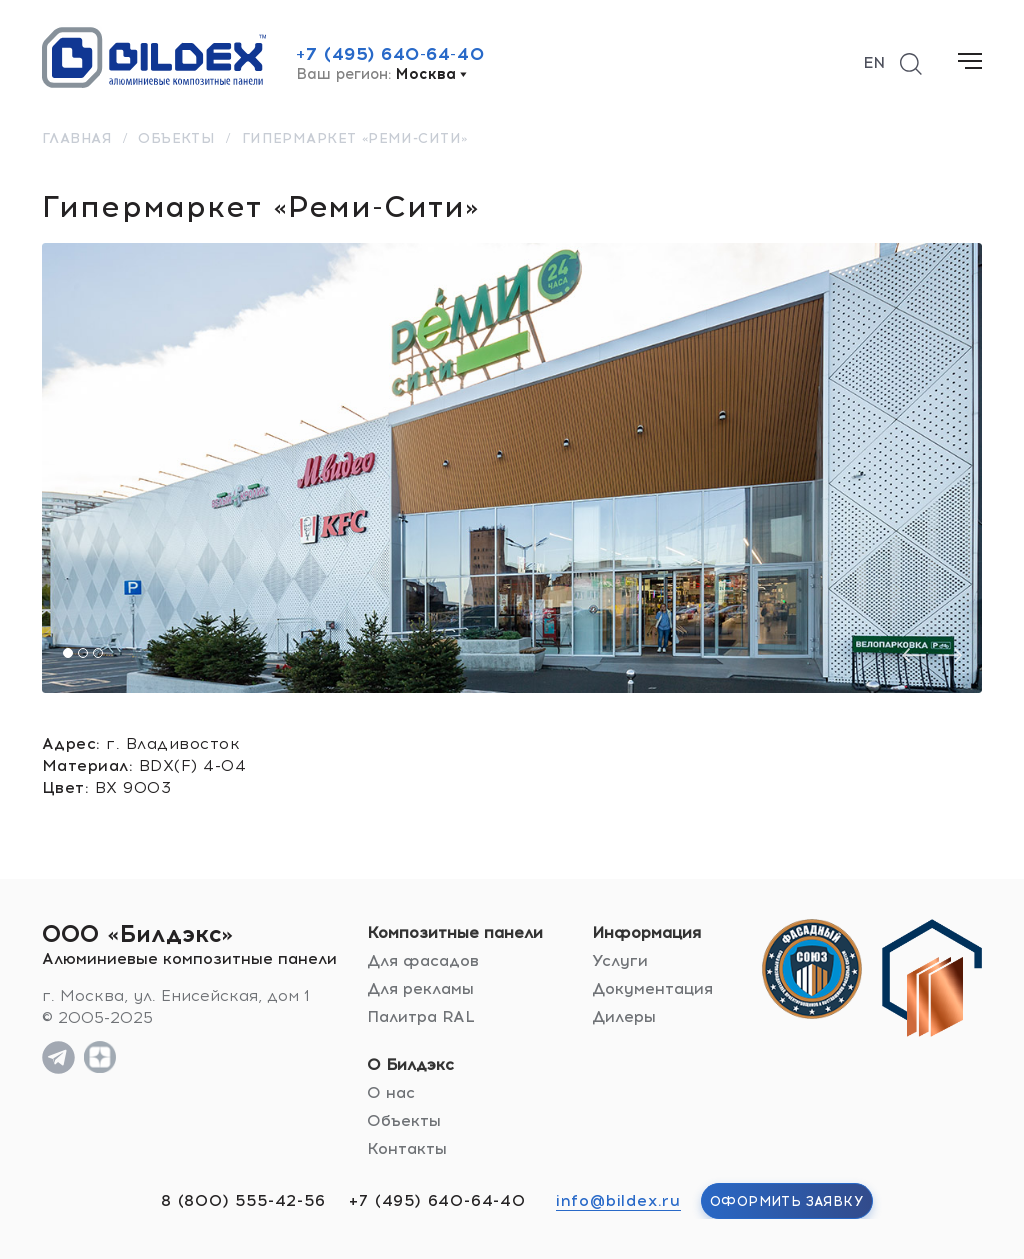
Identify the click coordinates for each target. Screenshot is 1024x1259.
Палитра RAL (421, 1016)
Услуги (620, 960)
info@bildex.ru (618, 1200)
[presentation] (914, 655)
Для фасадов (423, 960)
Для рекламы (420, 988)
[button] (68, 653)
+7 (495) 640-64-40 (390, 54)
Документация (652, 988)
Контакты (407, 1148)
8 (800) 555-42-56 (243, 1200)
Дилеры (624, 1016)
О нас (391, 1092)
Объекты (404, 1120)
